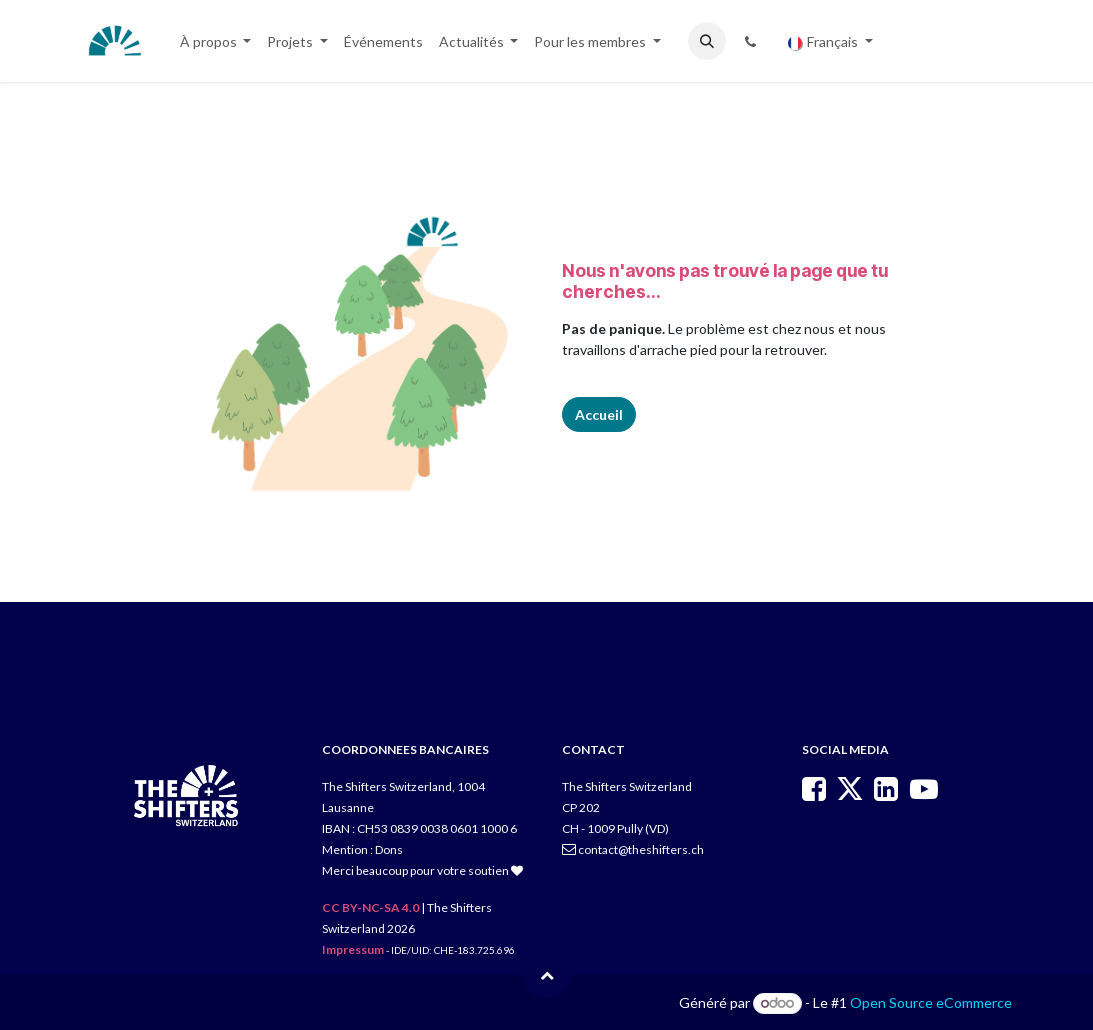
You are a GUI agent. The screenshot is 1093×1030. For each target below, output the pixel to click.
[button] (707, 41)
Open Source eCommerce (931, 1002)
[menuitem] (216, 41)
